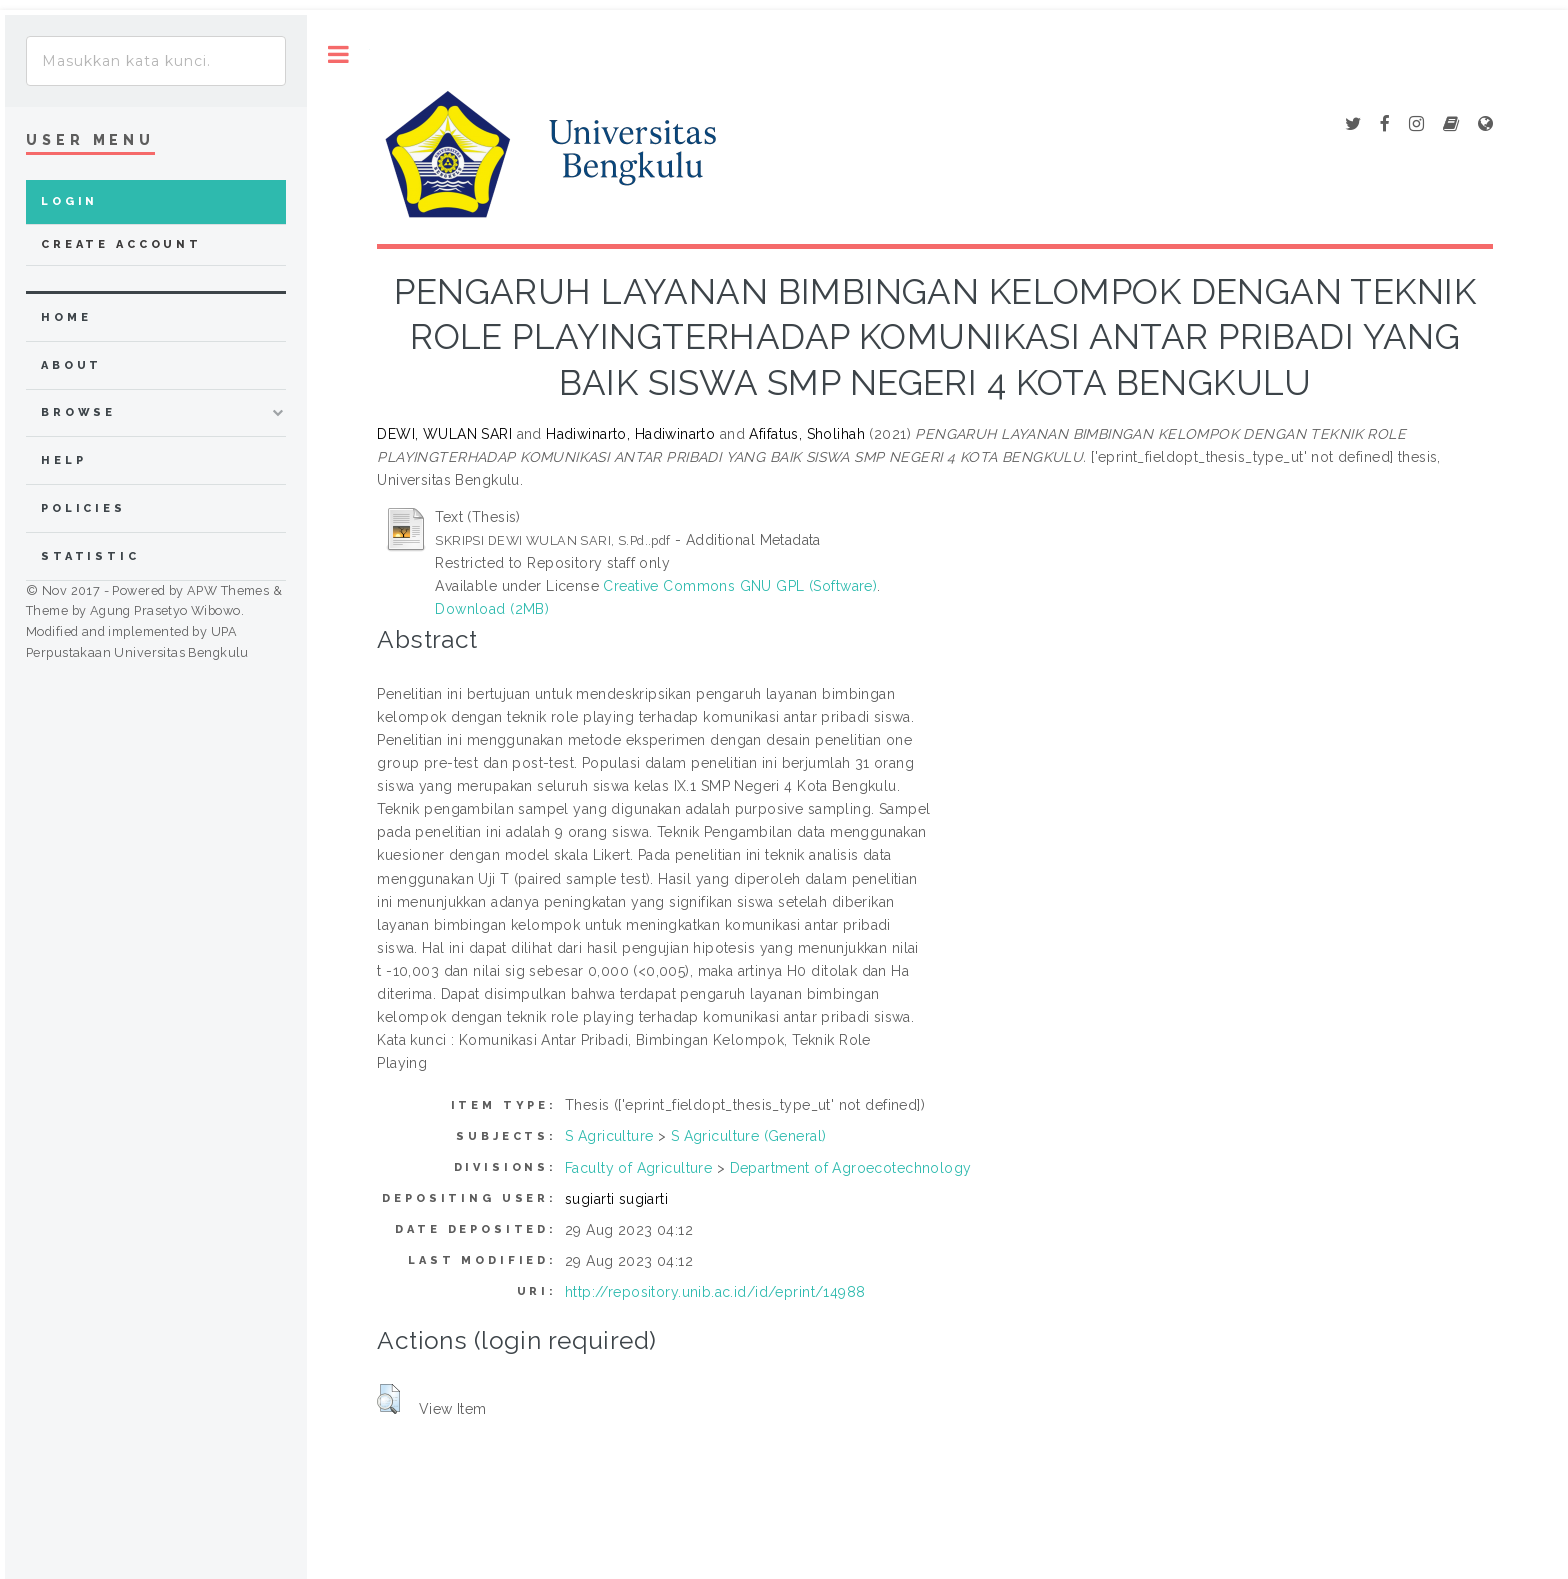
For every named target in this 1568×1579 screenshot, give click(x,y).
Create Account (121, 244)
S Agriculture (609, 1136)
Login (69, 201)
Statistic (90, 556)
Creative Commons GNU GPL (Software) (740, 586)
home (66, 317)
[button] (388, 1399)
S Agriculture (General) (749, 1136)
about (71, 365)
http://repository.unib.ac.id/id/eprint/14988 (715, 1292)
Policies (83, 508)
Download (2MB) (492, 609)
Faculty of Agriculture (638, 1168)
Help (63, 460)
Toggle (338, 54)
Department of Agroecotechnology (851, 1168)
